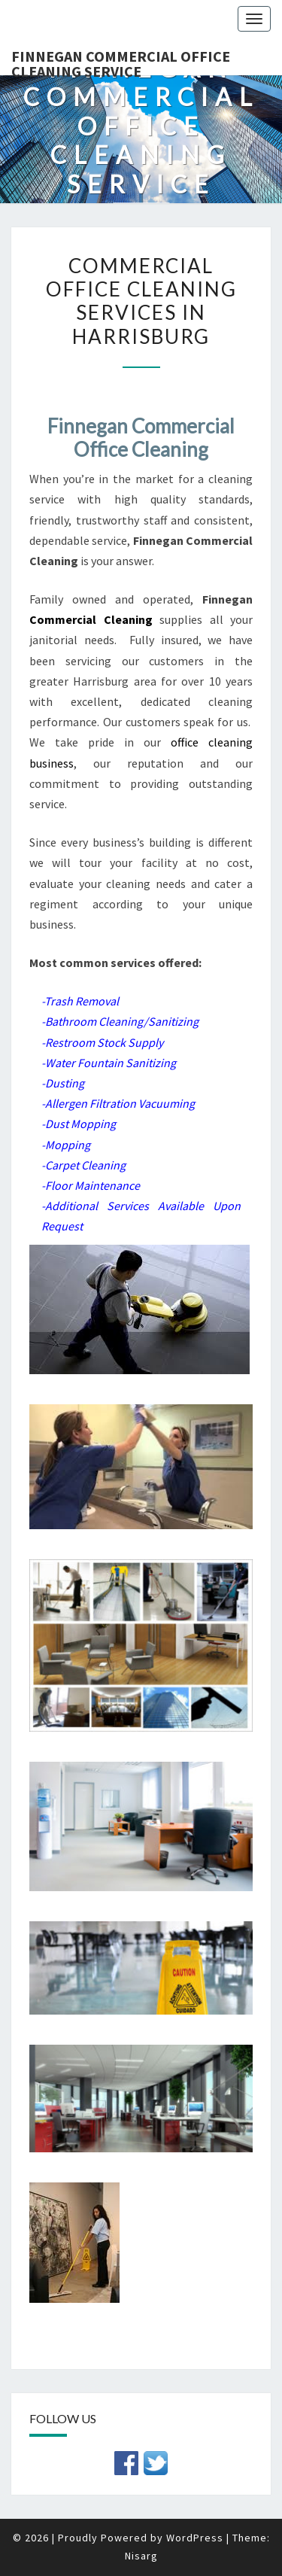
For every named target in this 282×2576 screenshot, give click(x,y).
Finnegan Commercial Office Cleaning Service (120, 61)
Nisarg (141, 2555)
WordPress (194, 2537)
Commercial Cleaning (91, 619)
